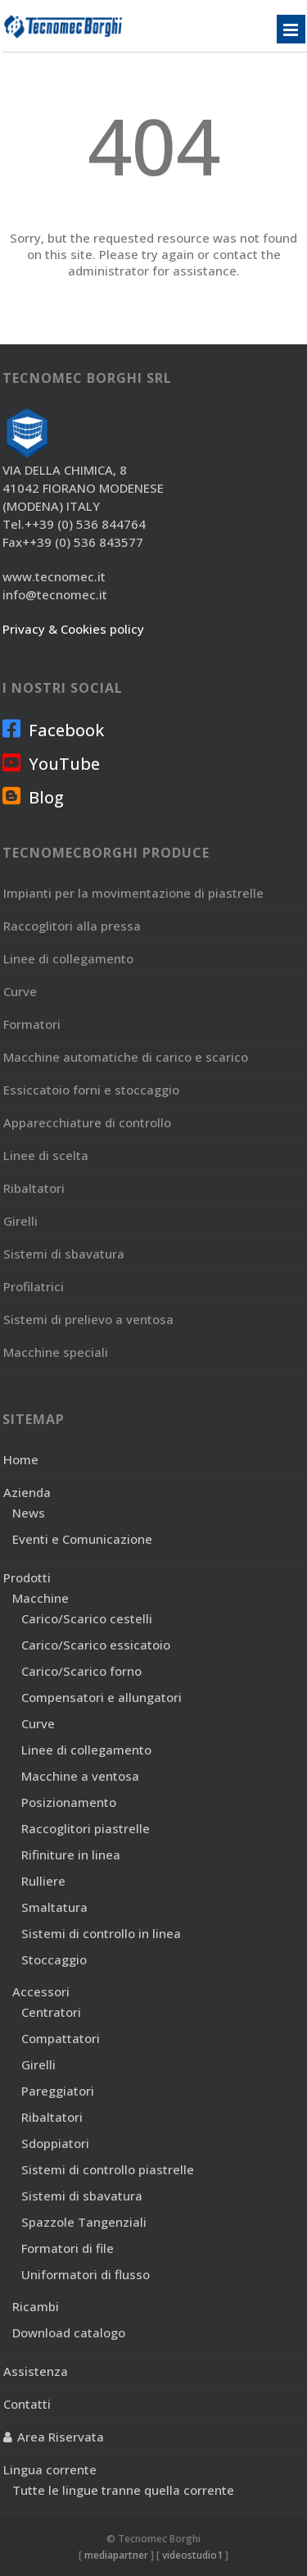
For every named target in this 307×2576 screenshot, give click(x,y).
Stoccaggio (54, 1959)
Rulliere (43, 1881)
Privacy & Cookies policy (73, 629)
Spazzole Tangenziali (84, 2222)
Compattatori (60, 2038)
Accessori (41, 1991)
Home (20, 1459)
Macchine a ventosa (80, 1776)
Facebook (53, 729)
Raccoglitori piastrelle (85, 1828)
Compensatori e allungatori (101, 1697)
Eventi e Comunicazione (82, 1539)
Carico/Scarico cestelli (86, 1618)
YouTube (51, 763)
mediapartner (116, 2555)
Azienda (27, 1492)
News (28, 1512)
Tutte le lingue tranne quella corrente (123, 2490)
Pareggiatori (57, 2090)
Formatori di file (67, 2248)
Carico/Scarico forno (81, 1671)
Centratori (51, 2012)
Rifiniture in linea (70, 1854)
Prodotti (27, 1577)
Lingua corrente (50, 2469)
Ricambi (35, 2306)
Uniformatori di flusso (85, 2274)
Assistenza (35, 2371)
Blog (33, 796)
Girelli (38, 2064)
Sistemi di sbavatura (81, 2195)
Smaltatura (54, 1907)
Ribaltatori (52, 2117)
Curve (38, 1723)
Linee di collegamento (86, 1749)
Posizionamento (68, 1802)
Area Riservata (60, 2436)
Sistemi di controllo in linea (101, 1933)
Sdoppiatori (55, 2143)
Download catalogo (68, 2332)
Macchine (40, 1598)
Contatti (27, 2404)
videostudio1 (192, 2555)
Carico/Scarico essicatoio (95, 1644)
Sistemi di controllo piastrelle (107, 2169)
